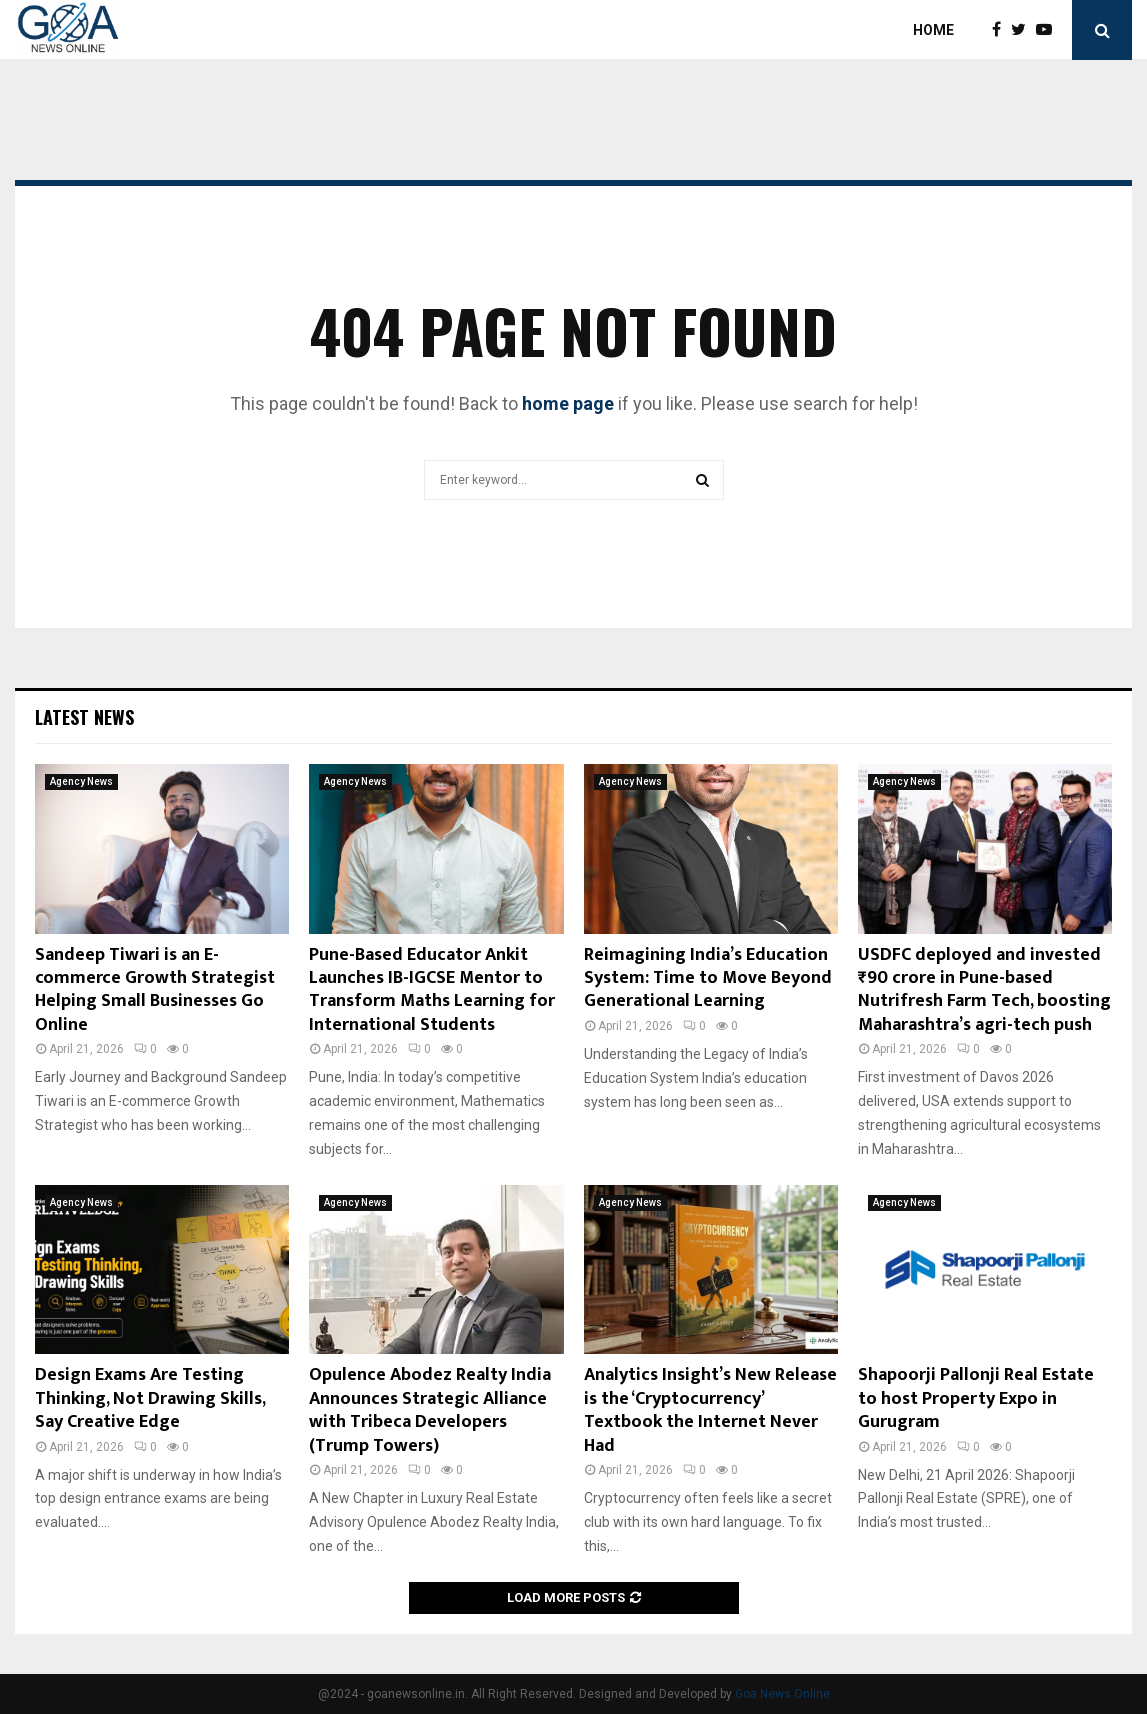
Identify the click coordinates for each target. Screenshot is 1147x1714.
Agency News (81, 781)
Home (933, 30)
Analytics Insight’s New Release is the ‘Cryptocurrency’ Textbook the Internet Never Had (710, 1410)
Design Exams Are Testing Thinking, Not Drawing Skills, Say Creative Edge (150, 1398)
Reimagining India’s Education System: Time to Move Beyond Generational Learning (708, 978)
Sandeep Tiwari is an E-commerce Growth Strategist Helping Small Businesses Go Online (155, 990)
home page (568, 403)
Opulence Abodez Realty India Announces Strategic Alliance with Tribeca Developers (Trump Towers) (430, 1410)
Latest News (84, 717)
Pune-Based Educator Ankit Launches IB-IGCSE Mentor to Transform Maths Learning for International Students (432, 990)
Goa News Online (782, 1694)
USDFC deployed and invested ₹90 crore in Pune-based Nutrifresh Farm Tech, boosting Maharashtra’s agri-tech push (984, 990)
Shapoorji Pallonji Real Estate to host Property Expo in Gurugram (976, 1398)
